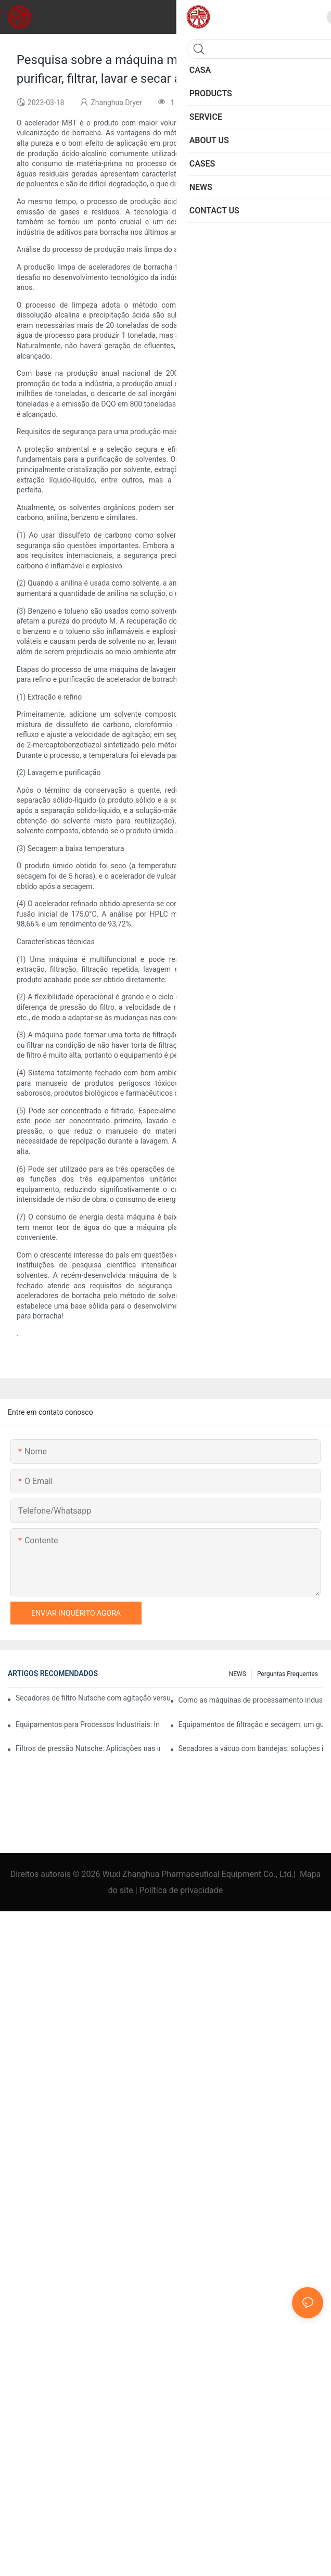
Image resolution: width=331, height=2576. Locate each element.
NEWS (237, 1674)
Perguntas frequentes (287, 1674)
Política (153, 1890)
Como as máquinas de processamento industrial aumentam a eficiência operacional (251, 1700)
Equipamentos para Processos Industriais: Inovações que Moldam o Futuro (88, 1724)
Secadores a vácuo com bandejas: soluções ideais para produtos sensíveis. (251, 1748)
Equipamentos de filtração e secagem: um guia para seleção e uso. (251, 1724)
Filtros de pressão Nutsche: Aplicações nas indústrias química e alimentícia (88, 1748)
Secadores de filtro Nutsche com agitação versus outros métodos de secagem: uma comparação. (93, 1698)
